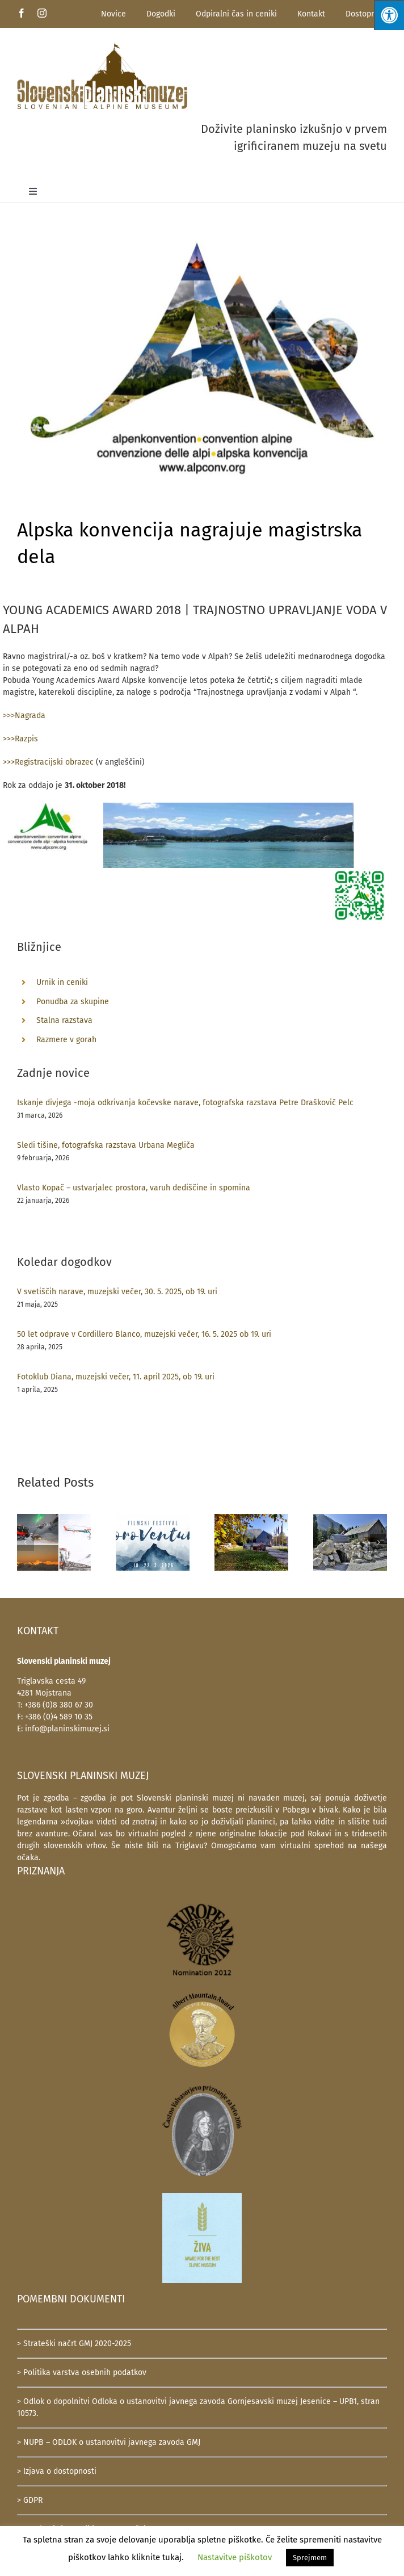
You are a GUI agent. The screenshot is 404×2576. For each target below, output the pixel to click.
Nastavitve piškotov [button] (234, 2557)
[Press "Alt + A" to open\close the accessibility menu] (389, 15)
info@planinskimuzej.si (67, 1729)
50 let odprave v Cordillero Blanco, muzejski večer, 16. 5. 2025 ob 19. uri (144, 1334)
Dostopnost (366, 14)
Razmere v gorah (66, 1039)
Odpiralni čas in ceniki (236, 14)
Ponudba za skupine (72, 1001)
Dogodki (160, 14)
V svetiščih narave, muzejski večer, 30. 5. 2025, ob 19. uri (117, 1292)
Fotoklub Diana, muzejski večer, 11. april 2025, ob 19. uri (115, 1377)
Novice (113, 14)
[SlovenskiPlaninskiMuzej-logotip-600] (102, 46)
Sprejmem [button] (310, 2557)
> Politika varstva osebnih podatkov (81, 2372)
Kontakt (311, 14)
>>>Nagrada (24, 715)
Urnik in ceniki (62, 982)
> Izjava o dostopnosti (56, 2471)
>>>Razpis (20, 739)
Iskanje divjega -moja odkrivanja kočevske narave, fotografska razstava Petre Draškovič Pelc (185, 1102)
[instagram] (42, 13)
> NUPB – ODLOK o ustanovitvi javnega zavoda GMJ (108, 2442)
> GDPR (30, 2500)
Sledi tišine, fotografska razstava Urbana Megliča (106, 1145)
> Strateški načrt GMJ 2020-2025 (74, 2343)
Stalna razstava (64, 1020)
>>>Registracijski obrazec (48, 762)
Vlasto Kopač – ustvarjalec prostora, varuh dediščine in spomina (133, 1188)
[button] (25, 1542)
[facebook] (21, 13)
